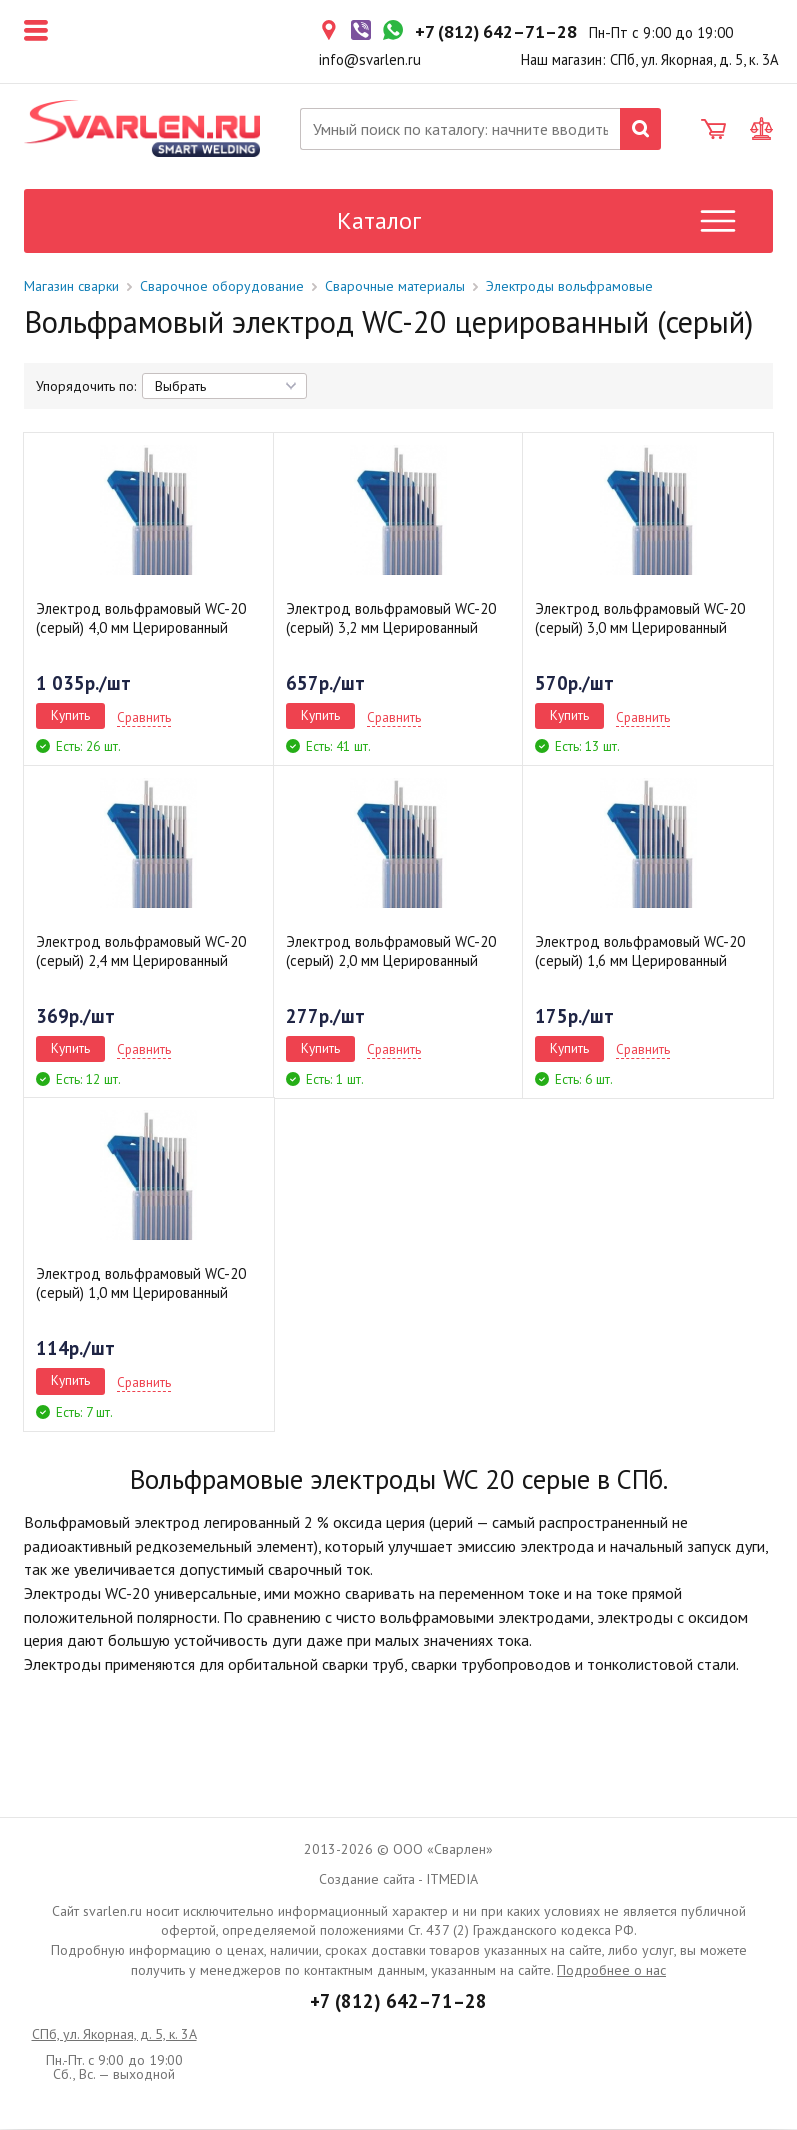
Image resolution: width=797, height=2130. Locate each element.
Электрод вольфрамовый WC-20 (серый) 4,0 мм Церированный (141, 619)
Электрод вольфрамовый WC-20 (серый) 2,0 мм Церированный (391, 952)
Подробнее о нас (611, 1971)
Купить (70, 716)
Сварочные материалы (395, 287)
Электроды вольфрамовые (569, 287)
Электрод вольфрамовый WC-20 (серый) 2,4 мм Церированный (141, 952)
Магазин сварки (71, 287)
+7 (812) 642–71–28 (398, 2002)
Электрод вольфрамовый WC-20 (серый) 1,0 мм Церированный (141, 1284)
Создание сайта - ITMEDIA (398, 1880)
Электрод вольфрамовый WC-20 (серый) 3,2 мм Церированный (391, 619)
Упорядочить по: (86, 387)
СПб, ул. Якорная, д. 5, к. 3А (114, 2035)
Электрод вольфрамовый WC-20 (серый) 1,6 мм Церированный (640, 952)
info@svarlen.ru (370, 59)
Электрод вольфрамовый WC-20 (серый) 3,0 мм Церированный (640, 619)
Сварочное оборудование (222, 287)
